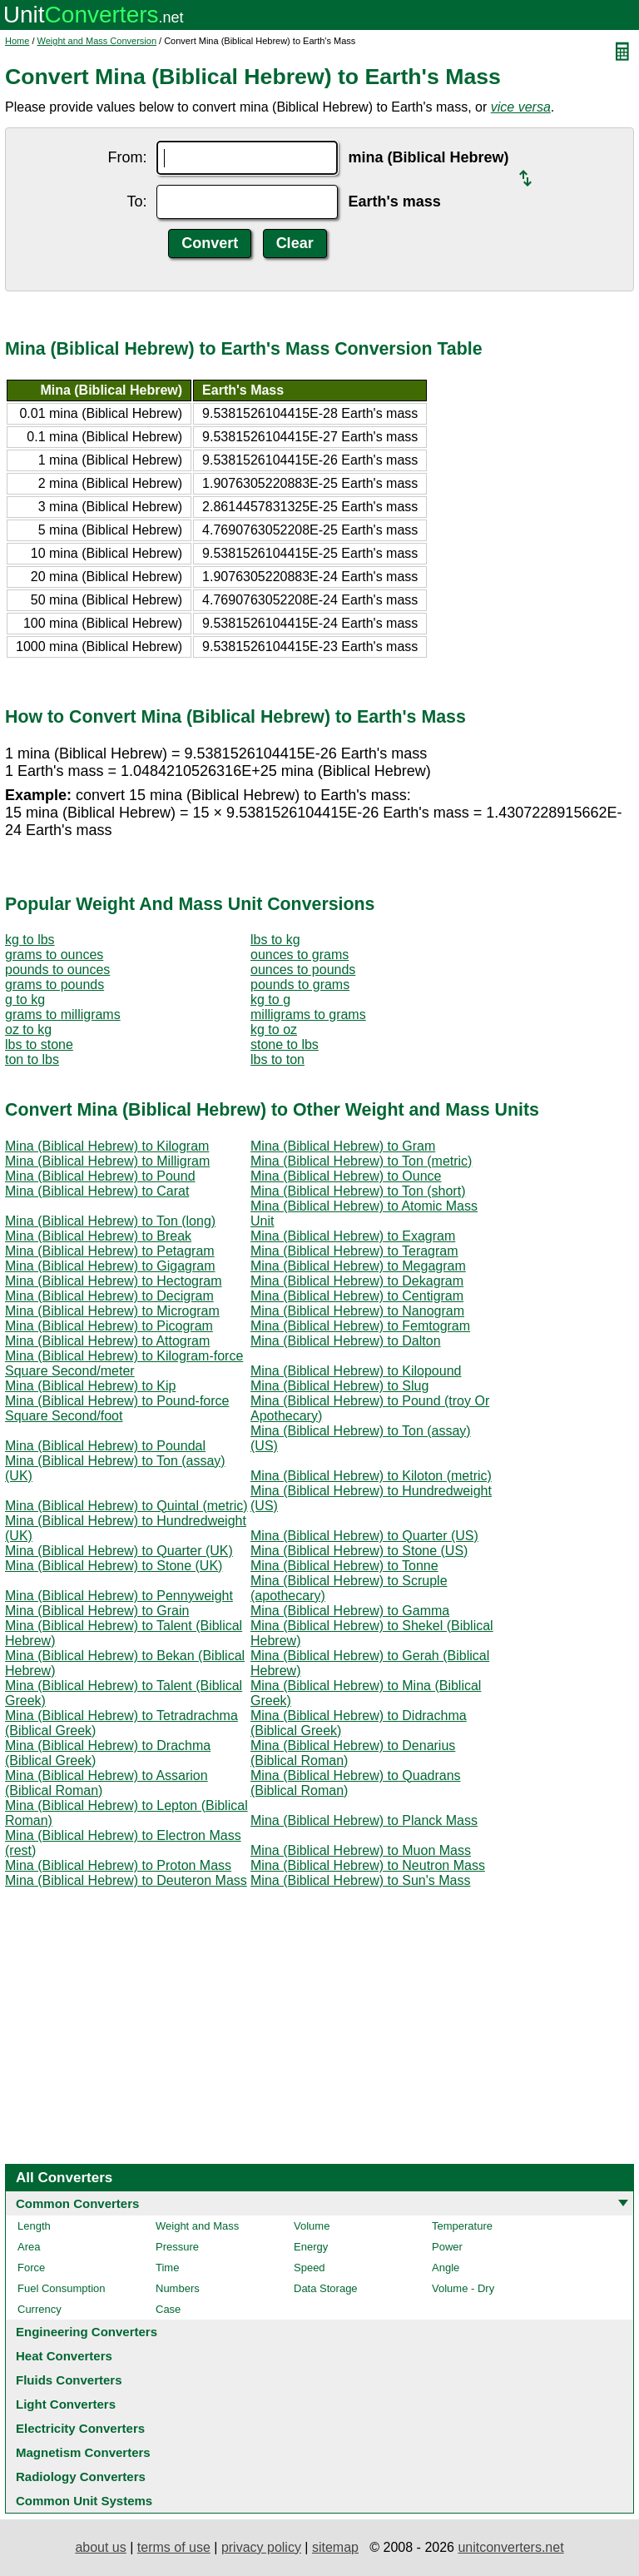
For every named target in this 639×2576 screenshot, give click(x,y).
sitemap (335, 2547)
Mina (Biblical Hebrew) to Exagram (352, 1236)
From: (126, 157)
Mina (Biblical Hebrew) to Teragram (354, 1251)
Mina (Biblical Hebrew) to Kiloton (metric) (371, 1476)
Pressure (177, 2246)
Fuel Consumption (61, 2288)
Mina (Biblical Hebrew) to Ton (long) (110, 1221)
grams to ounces (54, 954)
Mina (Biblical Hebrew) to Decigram (109, 1296)
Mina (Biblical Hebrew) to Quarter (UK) (119, 1551)
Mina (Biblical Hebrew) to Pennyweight (119, 1596)
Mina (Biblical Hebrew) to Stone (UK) (113, 1566)
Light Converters (66, 2404)
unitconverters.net (510, 2547)
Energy (311, 2246)
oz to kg (28, 1029)
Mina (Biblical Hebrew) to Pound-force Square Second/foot (117, 1408)
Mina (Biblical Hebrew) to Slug (339, 1386)
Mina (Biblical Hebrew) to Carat (97, 1191)
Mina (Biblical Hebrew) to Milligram (107, 1161)
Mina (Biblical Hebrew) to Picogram (109, 1326)
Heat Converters (64, 2356)
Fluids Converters (69, 2380)
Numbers (178, 2288)
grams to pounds (54, 984)
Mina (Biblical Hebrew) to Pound (100, 1176)
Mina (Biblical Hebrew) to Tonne (344, 1566)
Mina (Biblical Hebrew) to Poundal (105, 1446)
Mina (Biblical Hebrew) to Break (98, 1236)
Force (31, 2267)
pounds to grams (299, 984)
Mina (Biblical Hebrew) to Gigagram (110, 1266)
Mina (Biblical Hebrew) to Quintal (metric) (126, 1506)
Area (28, 2246)
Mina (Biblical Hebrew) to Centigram (356, 1296)
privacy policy (261, 2547)
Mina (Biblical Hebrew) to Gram (342, 1146)
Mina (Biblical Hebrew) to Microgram (112, 1311)
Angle (445, 2267)
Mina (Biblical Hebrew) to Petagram (110, 1251)
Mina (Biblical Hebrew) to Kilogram (107, 1146)
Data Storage (326, 2288)
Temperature (462, 2226)
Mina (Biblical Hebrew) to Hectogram (113, 1281)
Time (167, 2267)
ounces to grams (299, 954)
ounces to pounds (302, 969)
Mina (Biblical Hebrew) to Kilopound (355, 1371)
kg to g (270, 999)
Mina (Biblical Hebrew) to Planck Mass (364, 1820)
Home (17, 41)
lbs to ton (277, 1059)
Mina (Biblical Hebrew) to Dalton (345, 1341)
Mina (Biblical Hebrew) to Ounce (345, 1176)
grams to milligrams (63, 1014)
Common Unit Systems (84, 2501)
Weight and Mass (197, 2226)
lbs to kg (275, 939)
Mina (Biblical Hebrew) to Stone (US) (359, 1551)
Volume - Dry (463, 2288)
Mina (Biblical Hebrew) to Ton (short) (357, 1191)
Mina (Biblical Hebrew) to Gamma (349, 1611)
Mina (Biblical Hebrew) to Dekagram (356, 1281)
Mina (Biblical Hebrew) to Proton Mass (118, 1865)
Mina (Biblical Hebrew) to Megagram (358, 1266)
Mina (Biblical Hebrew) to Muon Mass (360, 1850)
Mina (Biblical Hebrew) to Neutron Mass (367, 1865)
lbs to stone (39, 1044)
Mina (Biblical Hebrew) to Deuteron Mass (126, 1880)
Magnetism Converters (83, 2452)
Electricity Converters (80, 2428)
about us (100, 2547)
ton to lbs (32, 1059)
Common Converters (77, 2203)
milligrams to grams (308, 1014)
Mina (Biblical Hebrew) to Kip (90, 1386)
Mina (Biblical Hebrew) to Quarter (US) (364, 1536)
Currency (39, 2309)
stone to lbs (284, 1044)
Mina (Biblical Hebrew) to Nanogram (357, 1311)
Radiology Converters (81, 2476)
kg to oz (273, 1029)
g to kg (25, 999)
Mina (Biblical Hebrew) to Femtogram (360, 1326)
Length (34, 2226)
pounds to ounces (57, 969)
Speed (309, 2267)
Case (168, 2309)
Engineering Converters (86, 2332)
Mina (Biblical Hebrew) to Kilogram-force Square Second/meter (124, 1363)
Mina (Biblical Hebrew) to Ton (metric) (361, 1161)
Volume (311, 2226)
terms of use (174, 2547)
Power (447, 2246)
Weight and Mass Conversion (96, 41)
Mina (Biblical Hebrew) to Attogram (107, 1341)
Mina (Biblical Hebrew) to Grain (97, 1611)
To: (136, 201)
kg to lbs (30, 939)
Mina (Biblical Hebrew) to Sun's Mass (360, 1880)
